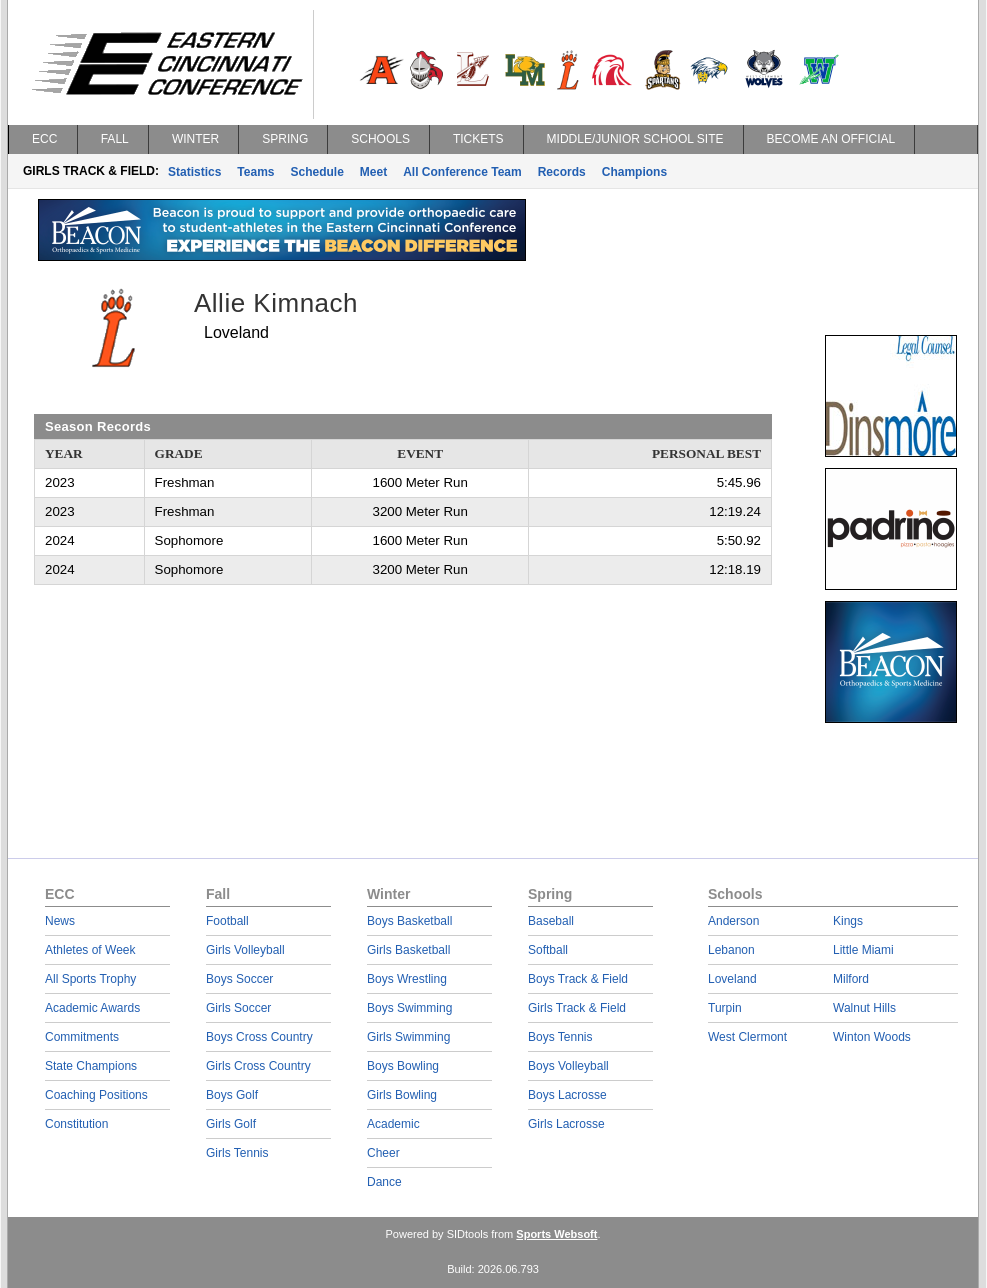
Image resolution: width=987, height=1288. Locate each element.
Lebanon (731, 950)
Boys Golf (232, 1095)
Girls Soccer (238, 1008)
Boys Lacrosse (567, 1095)
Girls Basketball (408, 950)
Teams (255, 172)
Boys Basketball (409, 921)
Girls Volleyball (245, 950)
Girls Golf (231, 1124)
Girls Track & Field (577, 1008)
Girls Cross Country (258, 1066)
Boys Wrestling (407, 979)
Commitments (82, 1037)
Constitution (76, 1124)
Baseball (551, 921)
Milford (851, 979)
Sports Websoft (556, 1234)
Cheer (383, 1153)
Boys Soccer (239, 979)
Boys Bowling (403, 1066)
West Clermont (747, 1037)
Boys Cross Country (259, 1037)
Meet (373, 172)
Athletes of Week (90, 950)
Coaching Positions (96, 1095)
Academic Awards (92, 1008)
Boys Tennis (560, 1037)
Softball (548, 950)
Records (562, 172)
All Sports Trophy (90, 979)
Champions (634, 172)
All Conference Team (462, 172)
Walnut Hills (864, 1008)
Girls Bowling (402, 1095)
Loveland (732, 979)
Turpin (725, 1008)
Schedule (317, 172)
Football (227, 921)
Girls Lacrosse (566, 1124)
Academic (393, 1124)
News (60, 921)
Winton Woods (872, 1037)
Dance (384, 1182)
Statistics (194, 172)
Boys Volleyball (568, 1066)
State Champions (91, 1066)
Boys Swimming (409, 1008)
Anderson (733, 921)
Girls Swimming (408, 1037)
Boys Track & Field (578, 979)
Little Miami (863, 950)
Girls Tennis (237, 1153)
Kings (848, 921)
